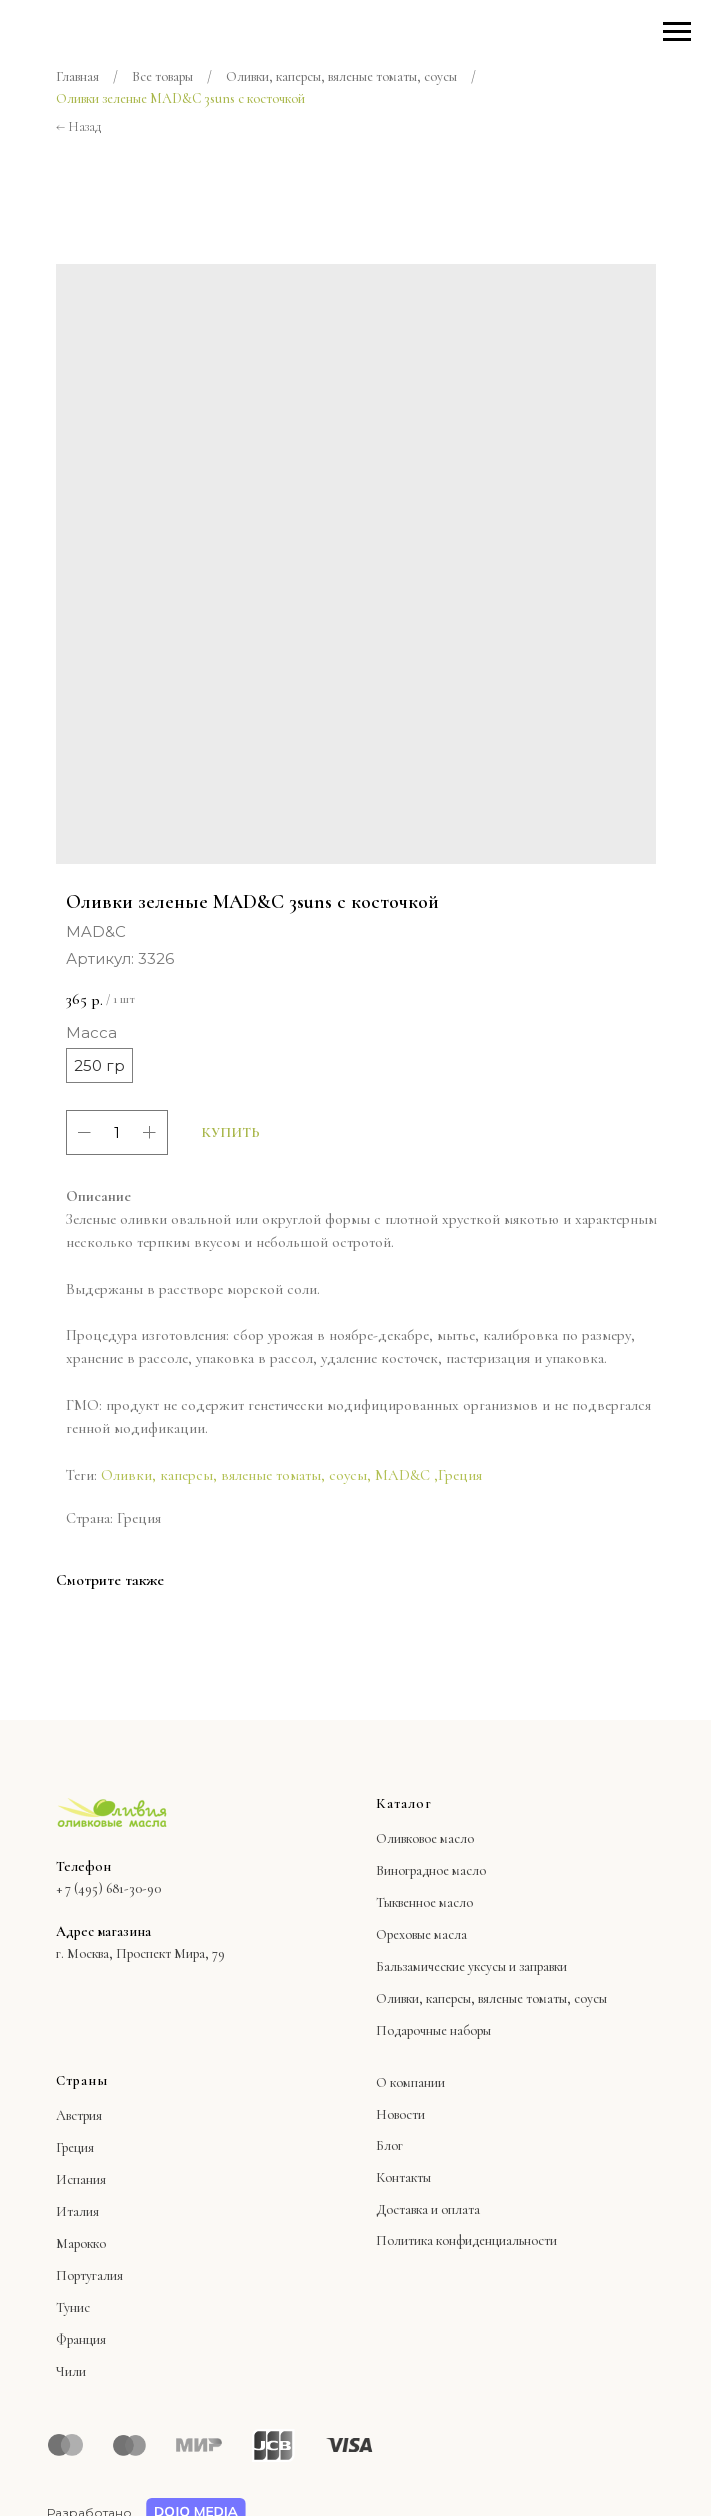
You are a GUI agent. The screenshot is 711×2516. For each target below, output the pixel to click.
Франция (81, 2339)
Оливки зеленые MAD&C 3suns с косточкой (180, 98)
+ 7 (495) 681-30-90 (108, 1888)
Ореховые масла (421, 1934)
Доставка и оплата (428, 2209)
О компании (410, 2082)
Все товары (162, 76)
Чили (71, 2371)
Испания (81, 2179)
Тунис (73, 2307)
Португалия (89, 2275)
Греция (460, 1475)
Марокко (81, 2243)
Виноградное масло (431, 1870)
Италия (77, 2211)
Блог (389, 2145)
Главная (77, 76)
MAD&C (402, 1475)
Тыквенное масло (424, 1902)
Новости (400, 2114)
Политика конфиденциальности (466, 2240)
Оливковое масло (425, 1838)
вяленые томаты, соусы (542, 1998)
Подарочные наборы (433, 2030)
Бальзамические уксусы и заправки (471, 1966)
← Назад (78, 126)
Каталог (404, 1803)
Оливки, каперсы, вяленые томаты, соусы (341, 76)
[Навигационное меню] (677, 32)
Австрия (79, 2115)
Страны (82, 2080)
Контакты (403, 2177)
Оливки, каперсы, (425, 1998)
